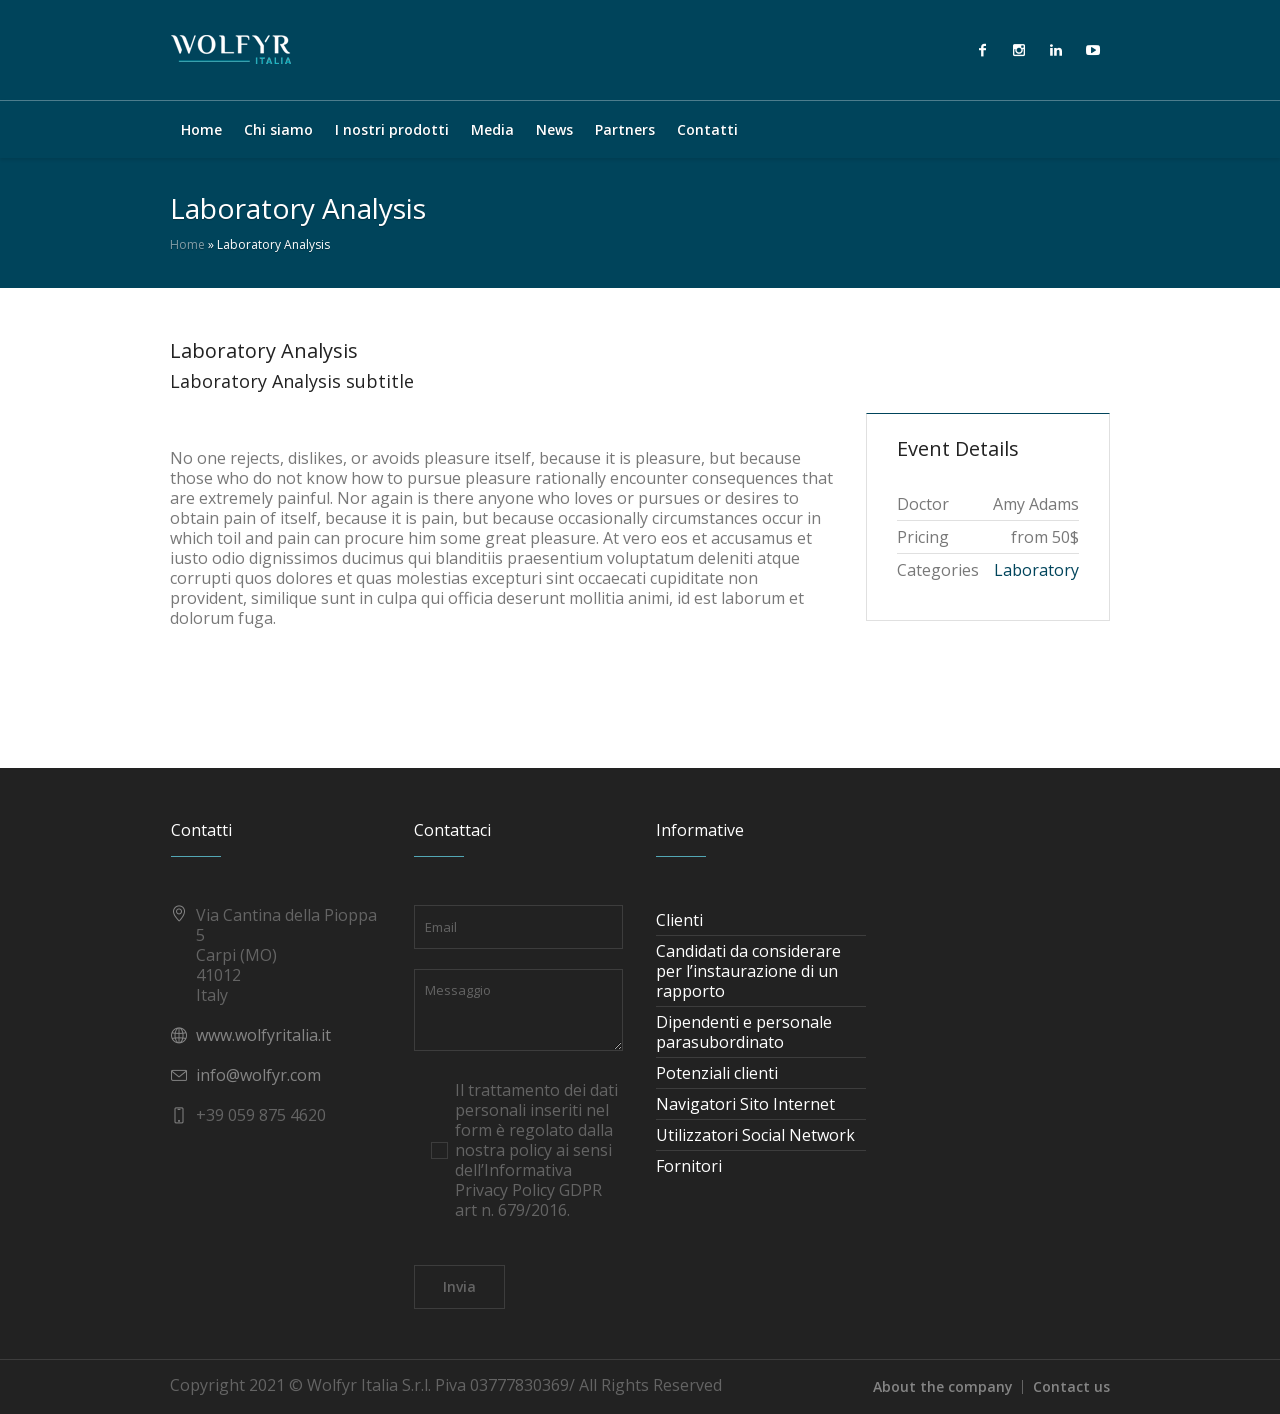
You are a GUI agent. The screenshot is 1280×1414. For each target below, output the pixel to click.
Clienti (679, 920)
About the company (943, 1386)
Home (187, 244)
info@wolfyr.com (258, 1075)
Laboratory (1036, 570)
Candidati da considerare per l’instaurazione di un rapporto (748, 971)
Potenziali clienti (717, 1073)
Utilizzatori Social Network (755, 1135)
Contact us (1071, 1386)
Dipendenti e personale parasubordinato (744, 1032)
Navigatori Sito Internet (745, 1104)
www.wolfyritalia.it (263, 1035)
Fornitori (689, 1166)
